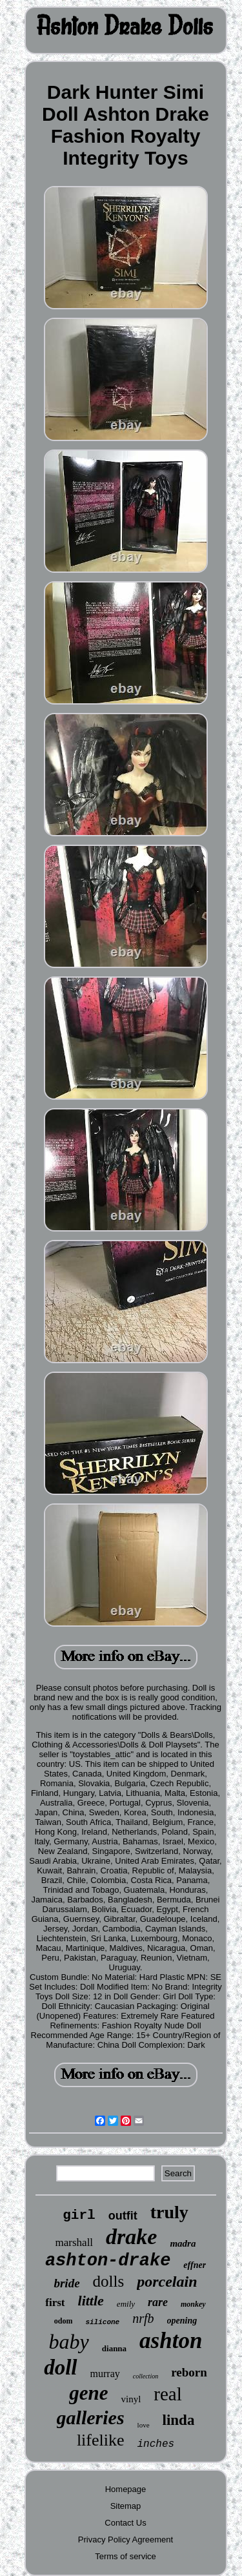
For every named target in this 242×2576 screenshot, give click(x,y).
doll (60, 2367)
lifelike (101, 2440)
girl (79, 2215)
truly (169, 2212)
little (91, 2301)
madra (183, 2243)
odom (63, 2320)
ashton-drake (107, 2261)
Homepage (125, 2489)
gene (88, 2393)
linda (179, 2420)
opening (182, 2320)
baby (69, 2341)
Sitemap (125, 2506)
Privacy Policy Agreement (125, 2539)
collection (145, 2376)
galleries (91, 2417)
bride (66, 2283)
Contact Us (125, 2523)
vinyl (131, 2399)
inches (156, 2444)
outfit (122, 2215)
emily (126, 2304)
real (167, 2394)
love (143, 2425)
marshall (74, 2242)
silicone (102, 2322)
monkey (193, 2304)
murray (105, 2373)
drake (131, 2237)
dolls (109, 2281)
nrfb (143, 2318)
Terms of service (125, 2556)
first (55, 2302)
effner (194, 2265)
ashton (170, 2340)
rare (158, 2302)
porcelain (167, 2281)
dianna (114, 2348)
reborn (189, 2372)
